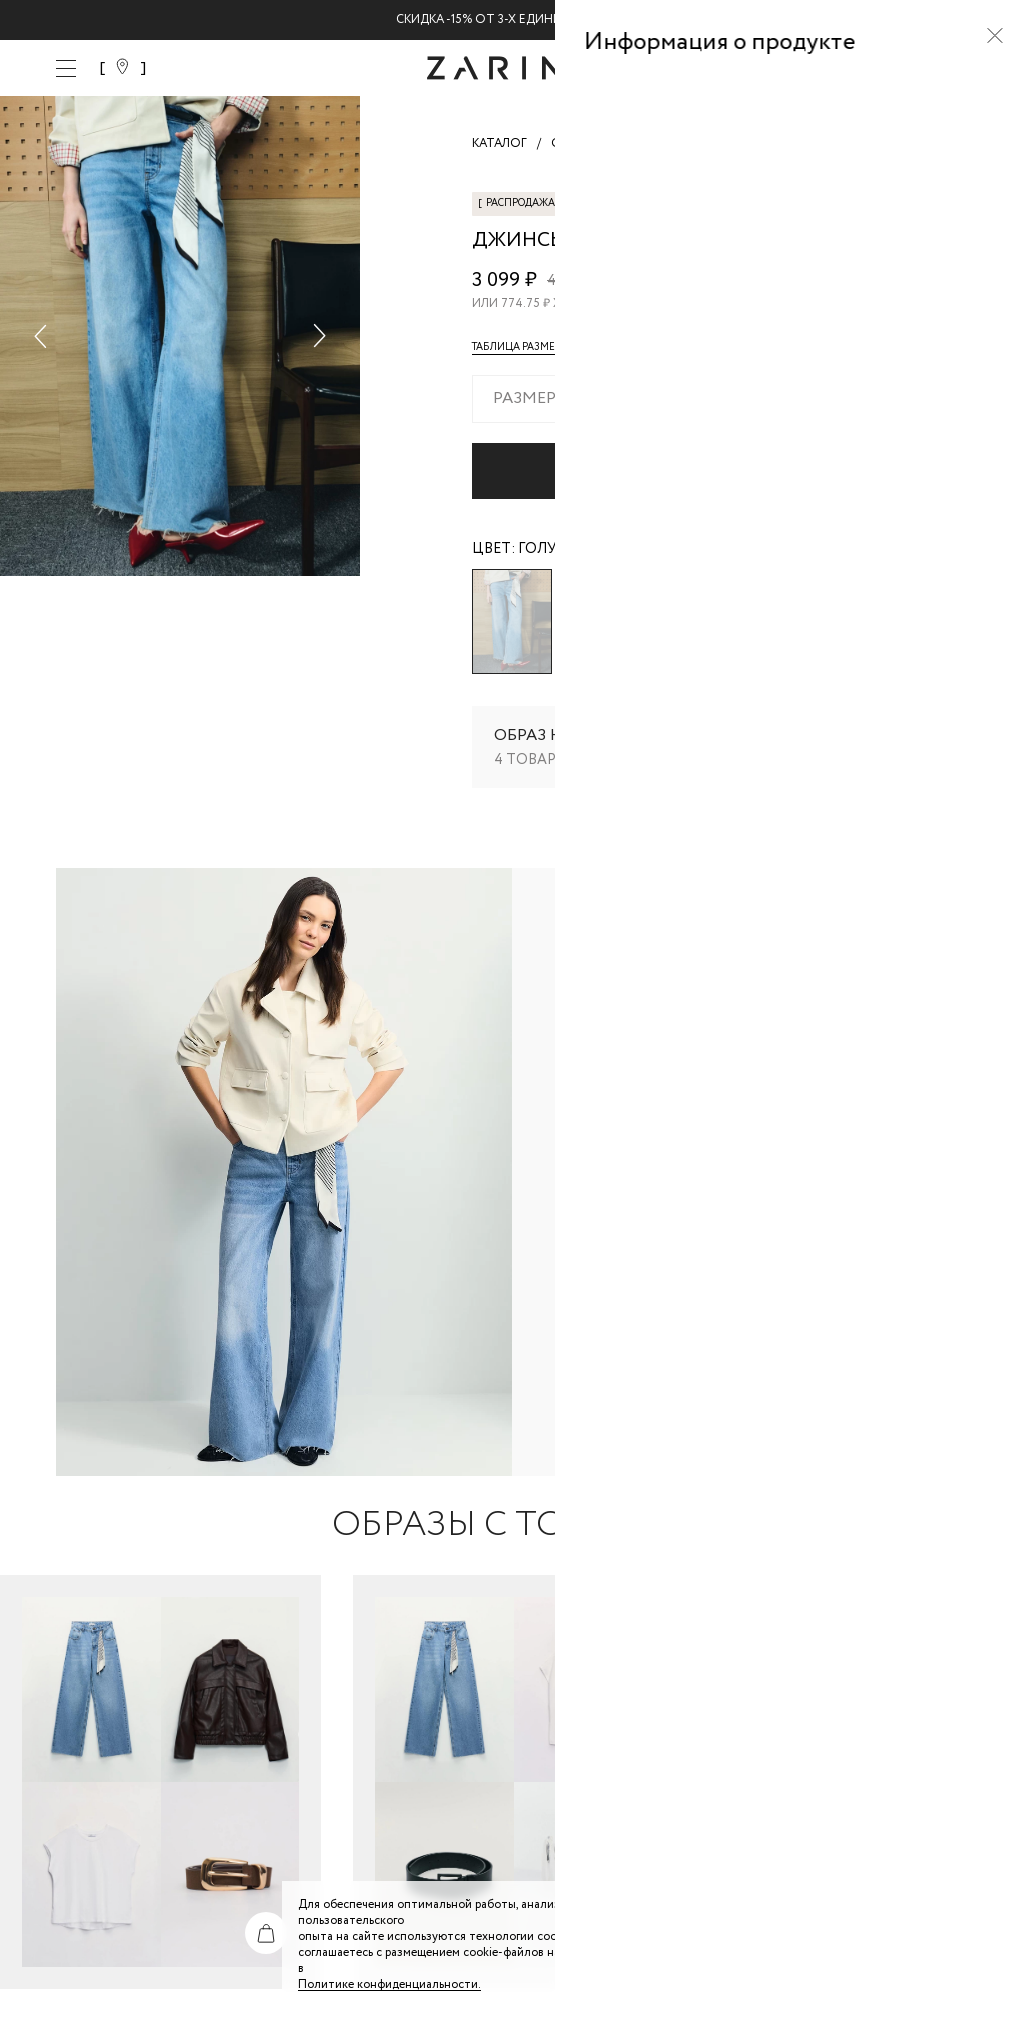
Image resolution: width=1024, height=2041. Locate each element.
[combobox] (720, 399)
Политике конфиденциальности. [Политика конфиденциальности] (389, 1984)
